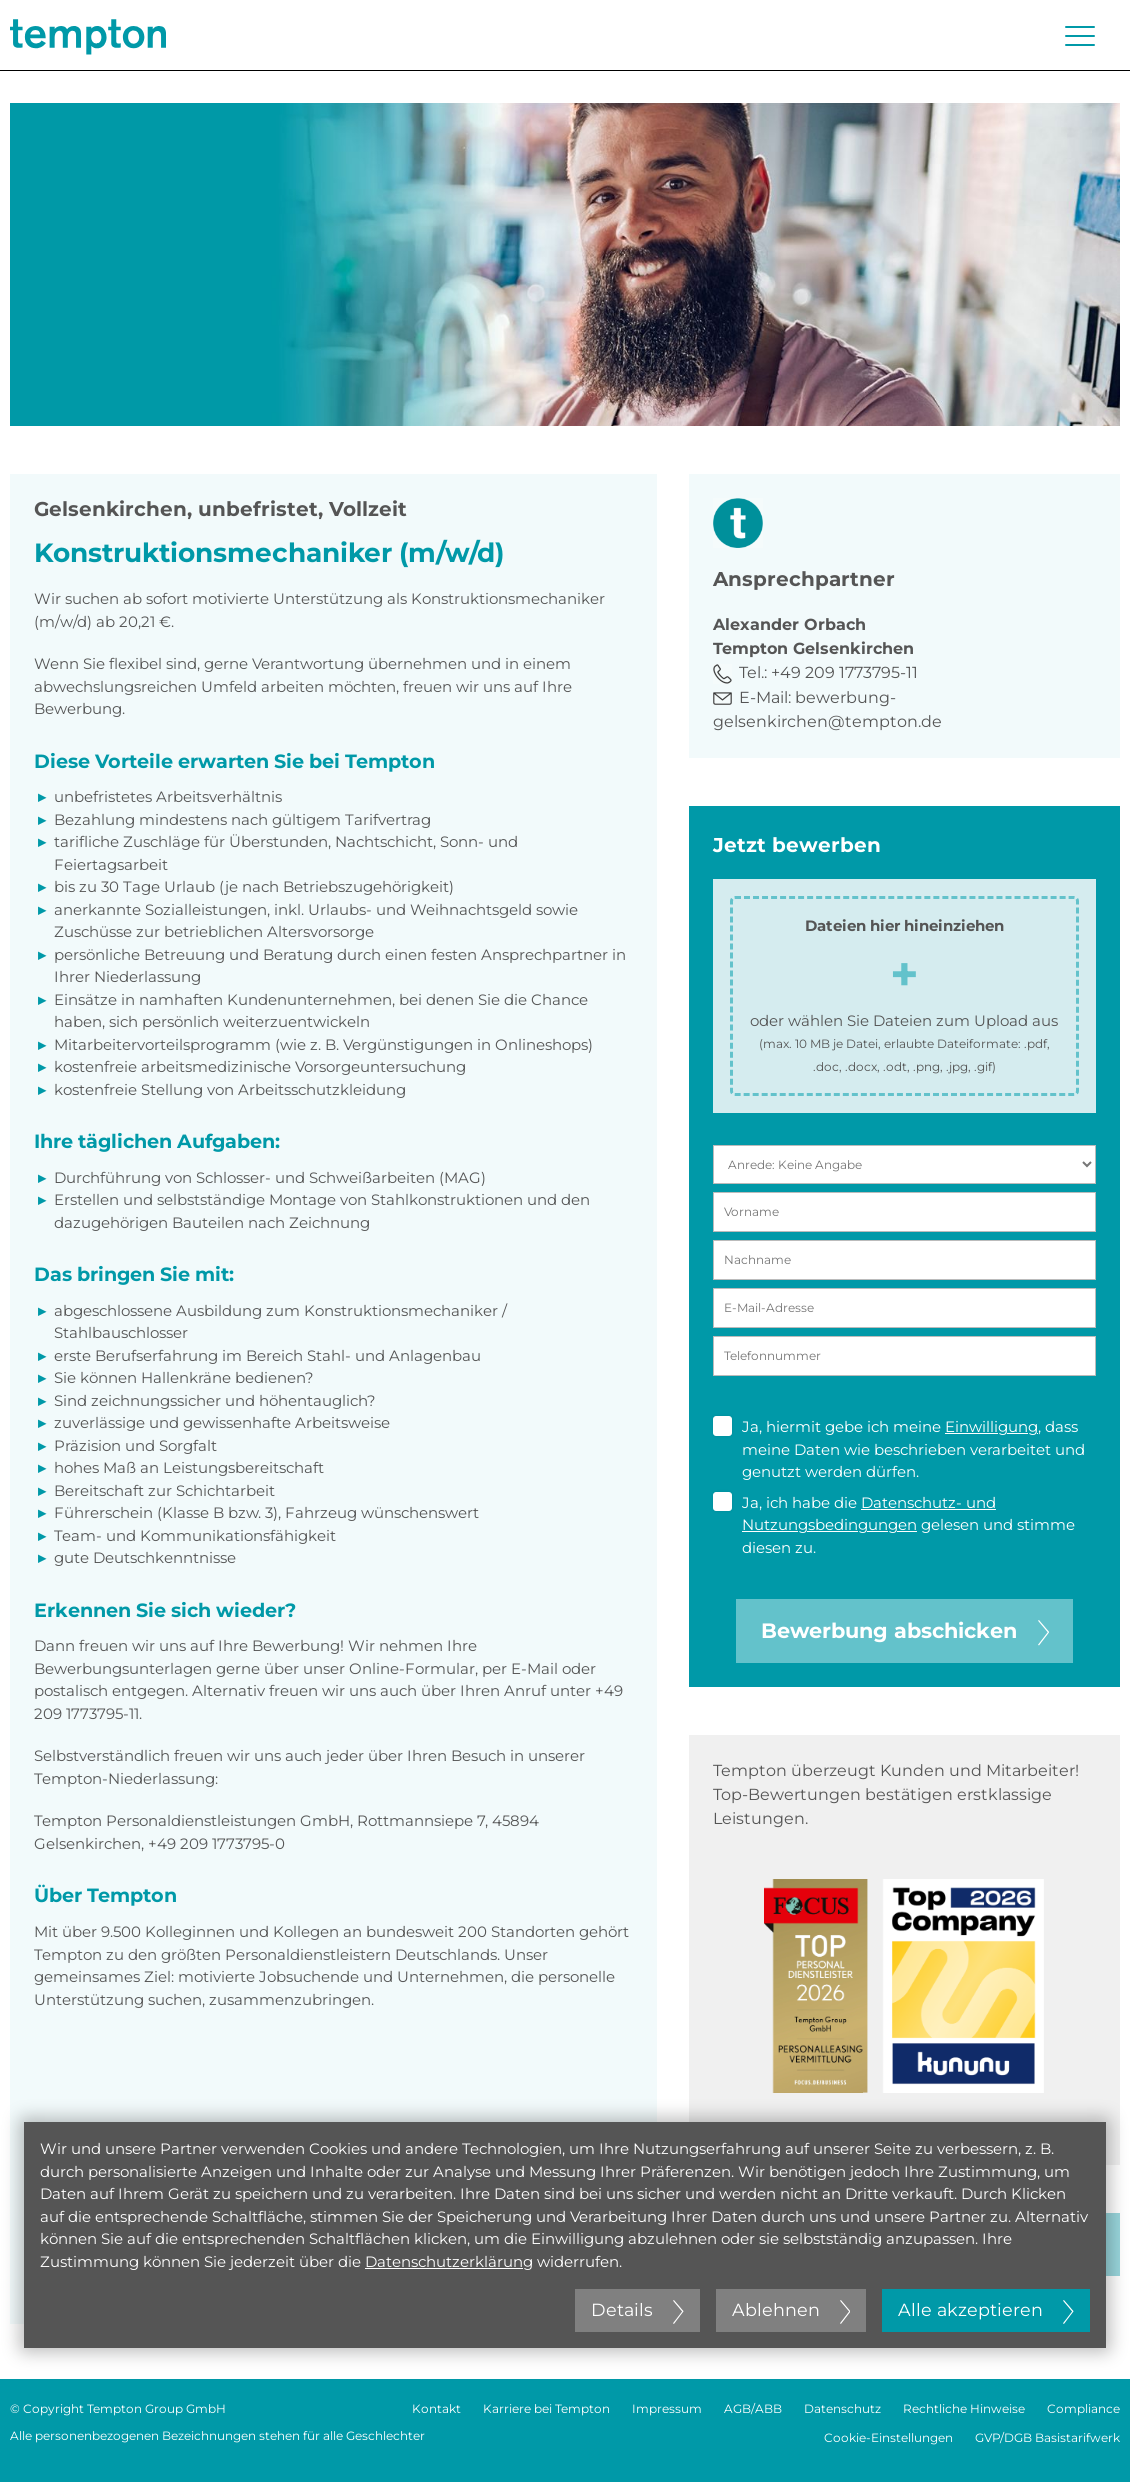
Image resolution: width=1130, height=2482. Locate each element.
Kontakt (436, 2408)
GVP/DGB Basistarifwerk (1047, 2437)
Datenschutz (842, 2408)
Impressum (667, 2408)
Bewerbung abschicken (905, 1630)
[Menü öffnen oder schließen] (1080, 36)
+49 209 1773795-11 (844, 672)
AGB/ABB (753, 2408)
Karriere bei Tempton (546, 2408)
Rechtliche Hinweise (964, 2408)
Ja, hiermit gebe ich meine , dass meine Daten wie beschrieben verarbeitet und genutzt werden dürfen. (899, 1448)
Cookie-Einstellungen (888, 2437)
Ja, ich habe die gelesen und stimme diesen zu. (894, 1524)
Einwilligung (991, 1426)
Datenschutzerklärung (449, 2261)
